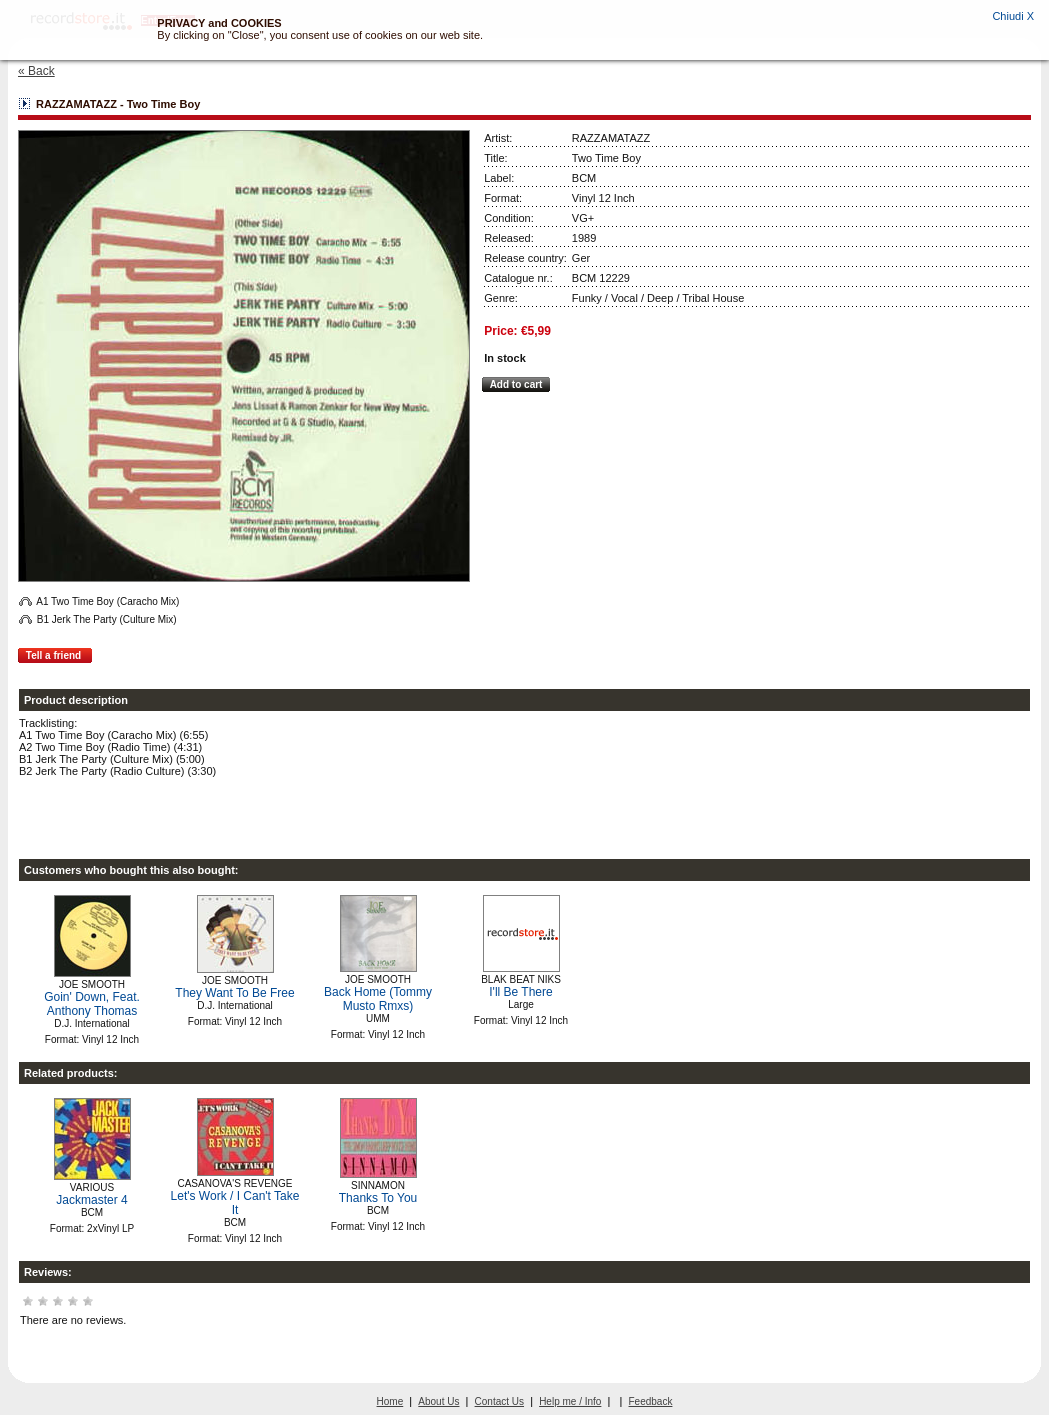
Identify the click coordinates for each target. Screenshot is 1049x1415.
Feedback (651, 1401)
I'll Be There (520, 992)
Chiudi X (1013, 16)
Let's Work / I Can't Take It (235, 1203)
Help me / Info (570, 1401)
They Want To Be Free (234, 993)
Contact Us (499, 1401)
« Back (36, 71)
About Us (438, 1401)
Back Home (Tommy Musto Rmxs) (378, 999)
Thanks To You (378, 1198)
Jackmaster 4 (91, 1200)
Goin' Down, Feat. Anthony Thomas (92, 1004)
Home (390, 1401)
